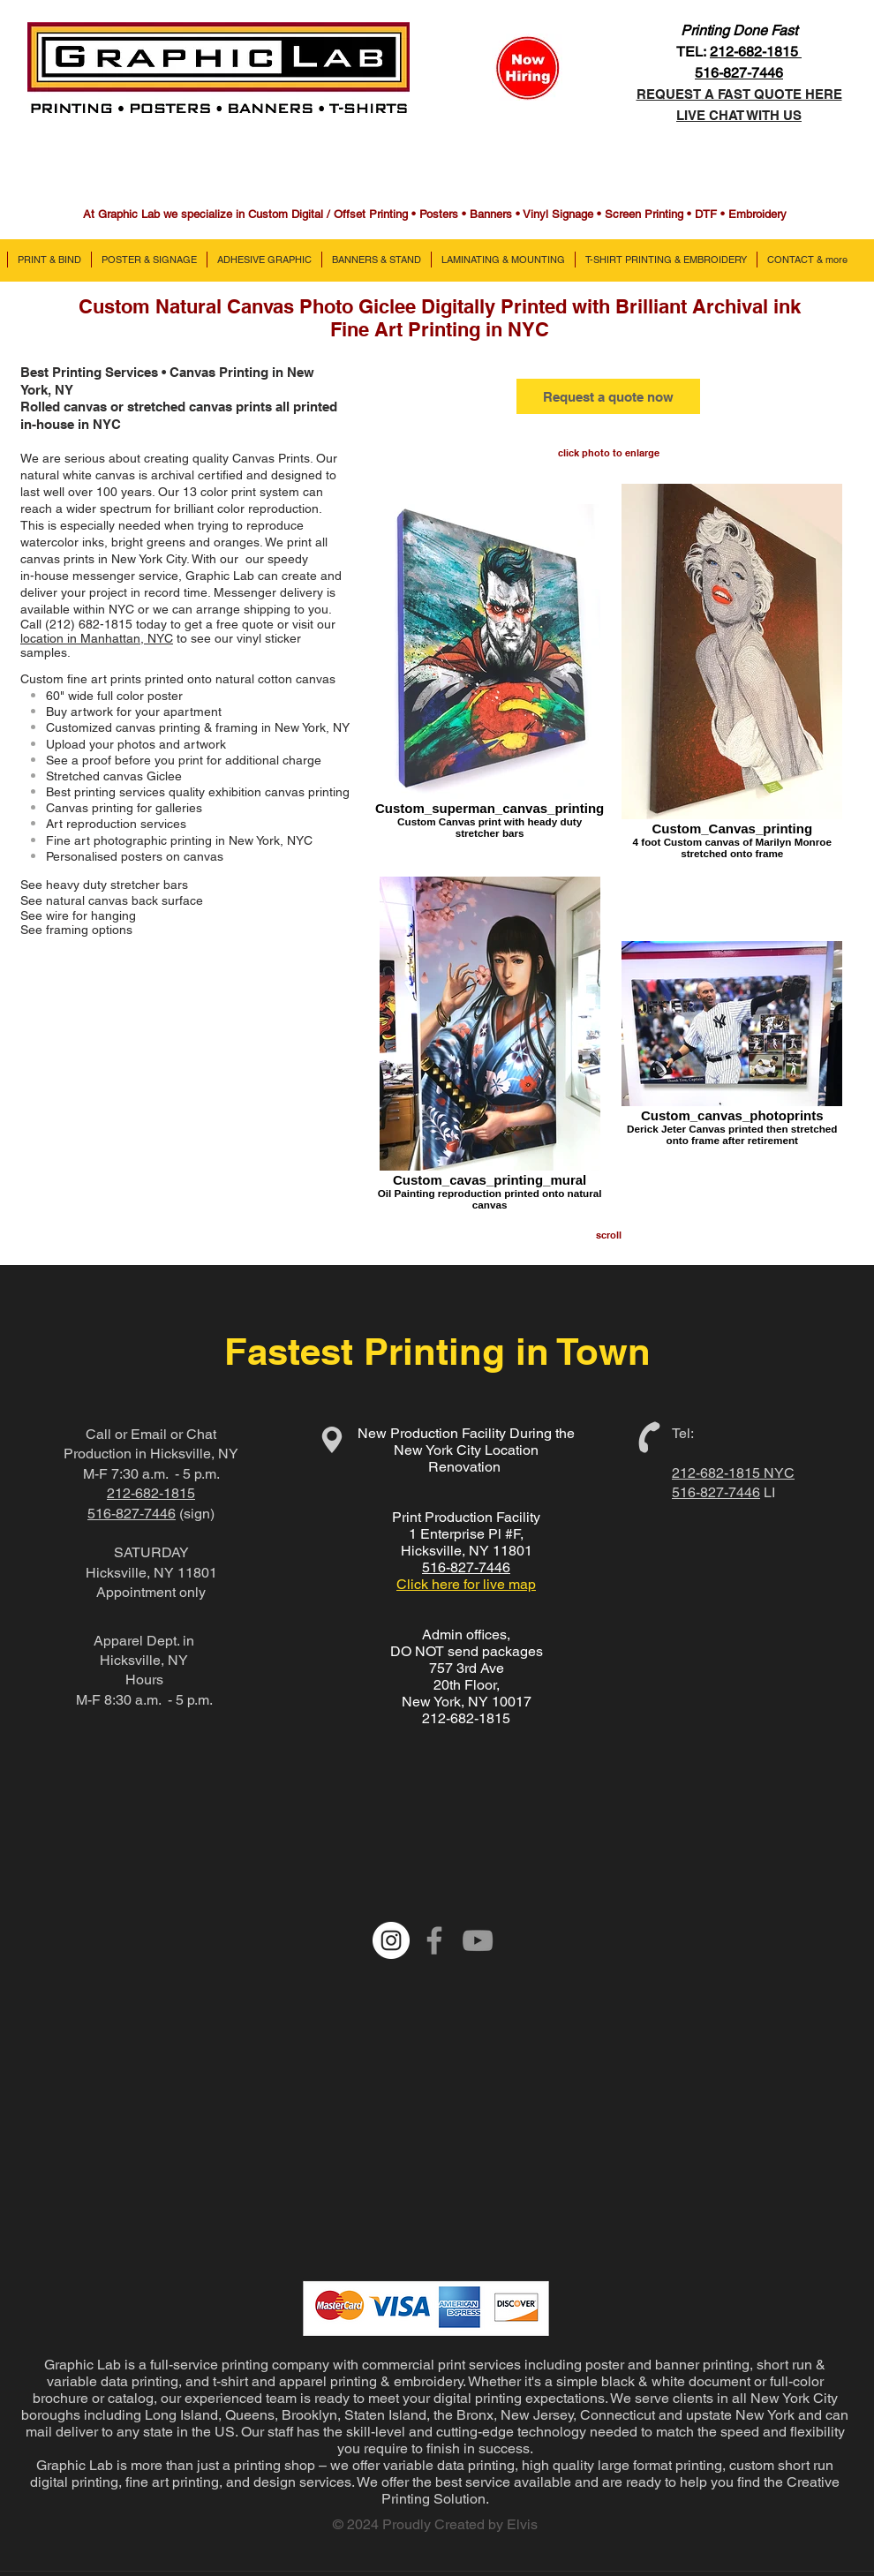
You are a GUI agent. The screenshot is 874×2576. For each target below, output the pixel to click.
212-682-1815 (756, 51)
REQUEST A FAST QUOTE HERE (739, 94)
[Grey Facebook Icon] (434, 1940)
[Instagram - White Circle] (391, 1940)
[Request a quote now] (608, 396)
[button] (49, 259)
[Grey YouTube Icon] (477, 1940)
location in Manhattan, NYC (96, 638)
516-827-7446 (131, 1513)
